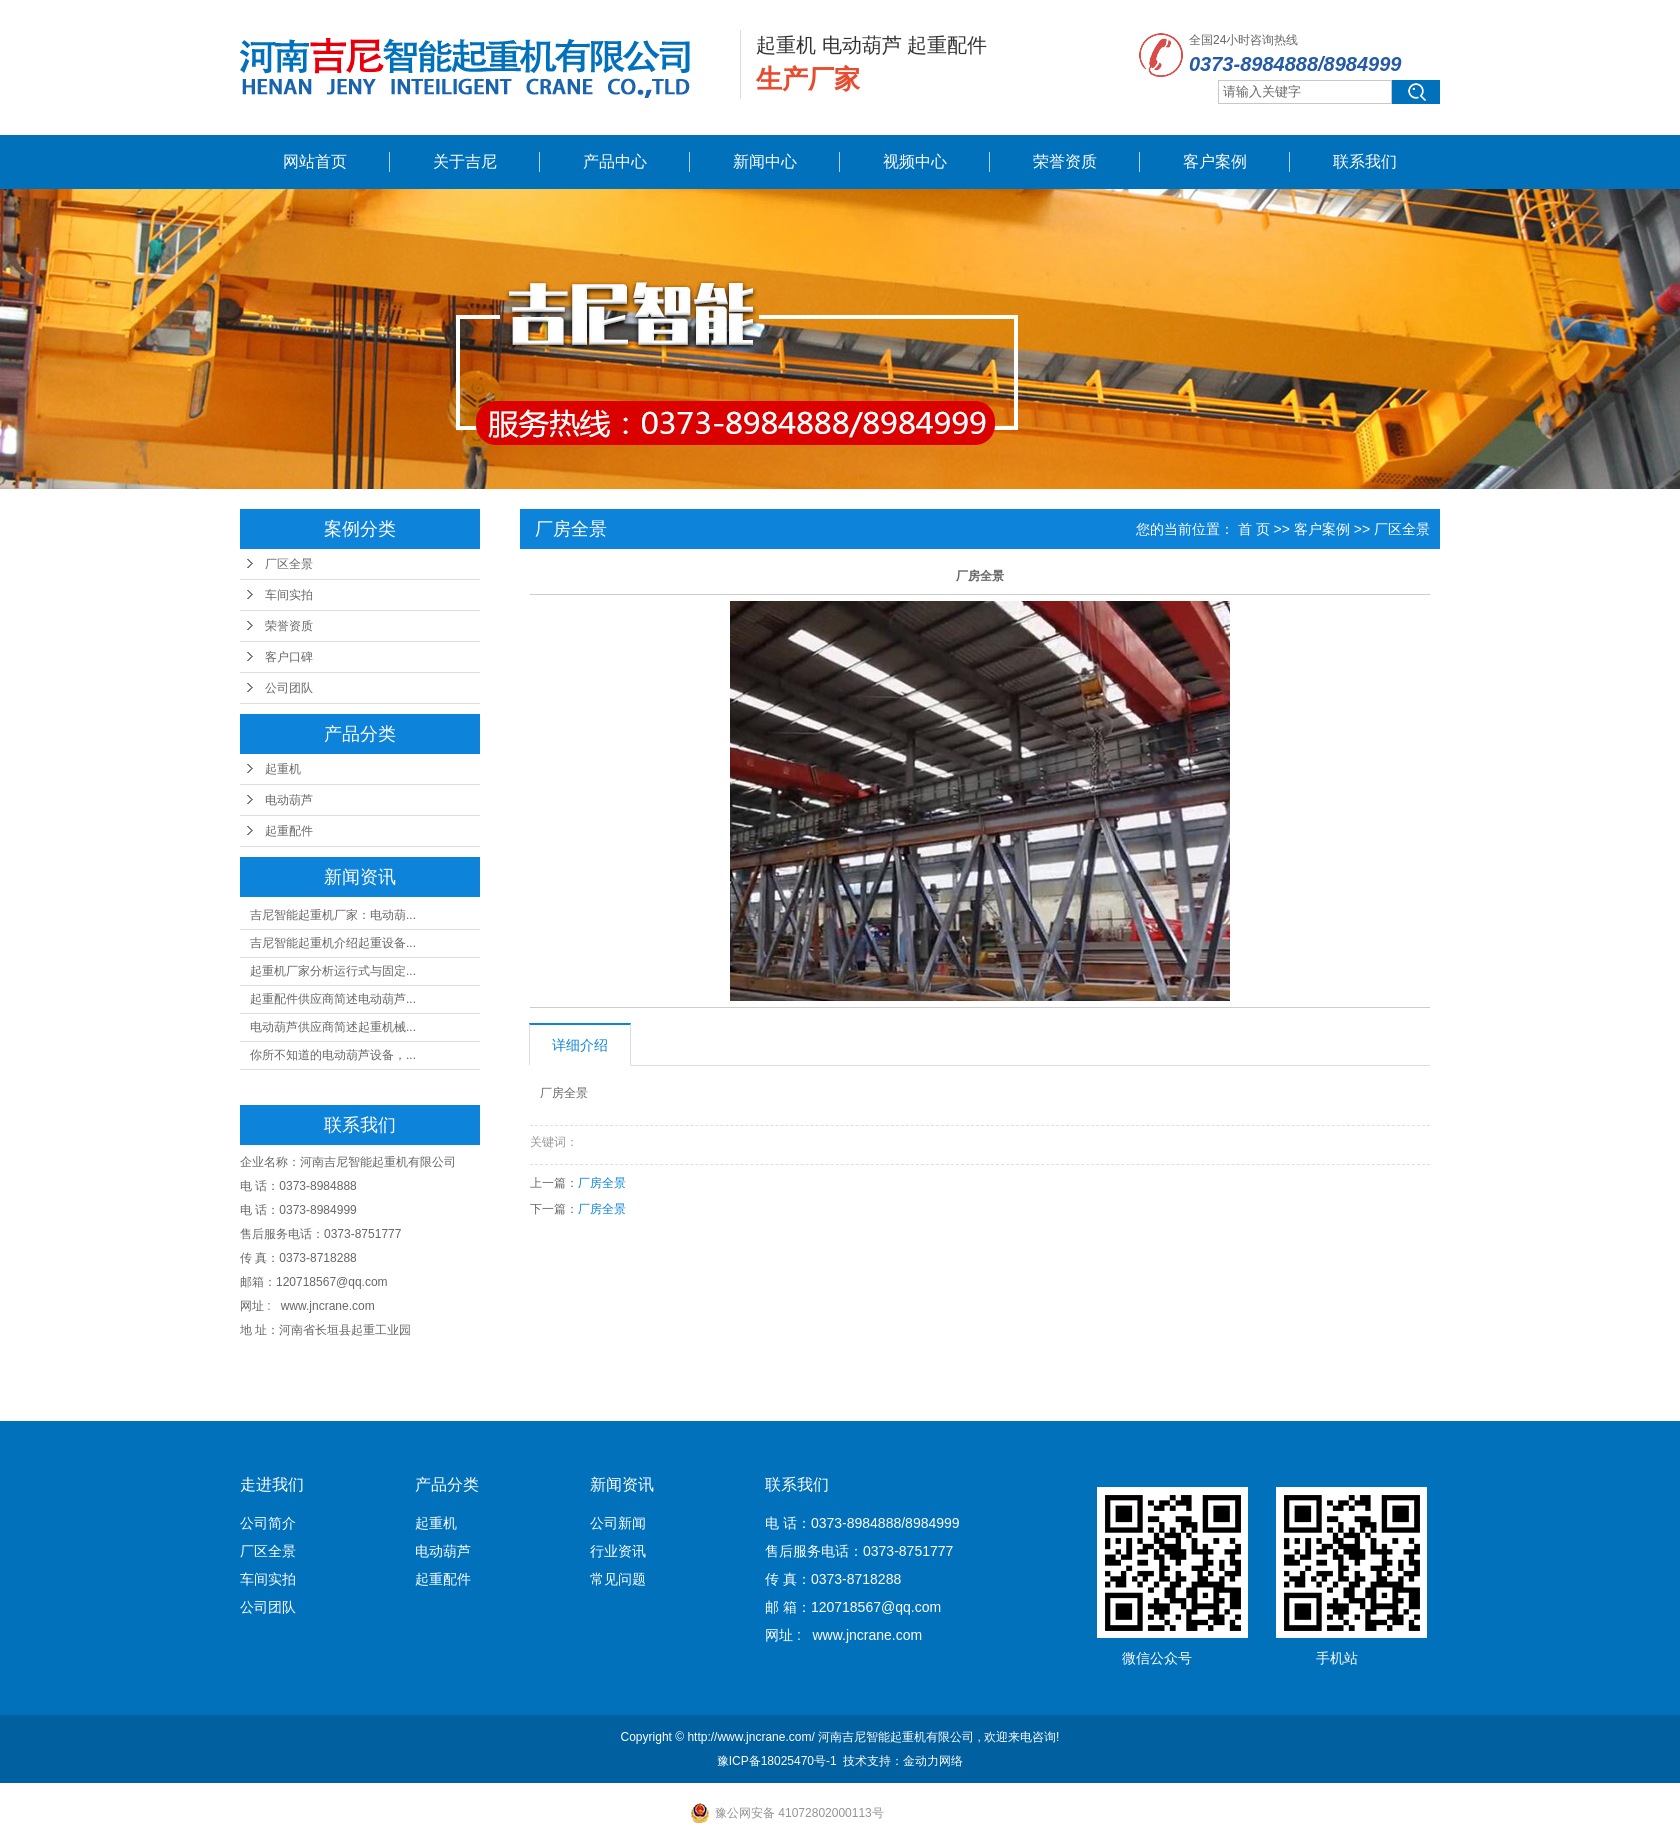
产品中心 (615, 161)
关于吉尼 (465, 161)
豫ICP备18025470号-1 (777, 1761)
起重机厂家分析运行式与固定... (333, 971)
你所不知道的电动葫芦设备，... (333, 1055)
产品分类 (447, 1484)
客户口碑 (289, 657)
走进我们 (272, 1484)
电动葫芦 (289, 800)
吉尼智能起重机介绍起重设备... (333, 943)
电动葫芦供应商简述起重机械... (333, 1027)
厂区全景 (289, 564)
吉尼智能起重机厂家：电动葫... (333, 915)
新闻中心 (765, 161)
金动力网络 (933, 1761)
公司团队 (289, 688)
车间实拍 (289, 595)
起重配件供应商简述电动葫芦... (333, 999)
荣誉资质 (1065, 161)
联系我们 (1365, 161)
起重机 (283, 769)
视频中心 (915, 161)
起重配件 (289, 831)
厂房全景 (602, 1183)
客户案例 (1215, 161)
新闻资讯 (622, 1484)
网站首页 (315, 161)
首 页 (1254, 529)
